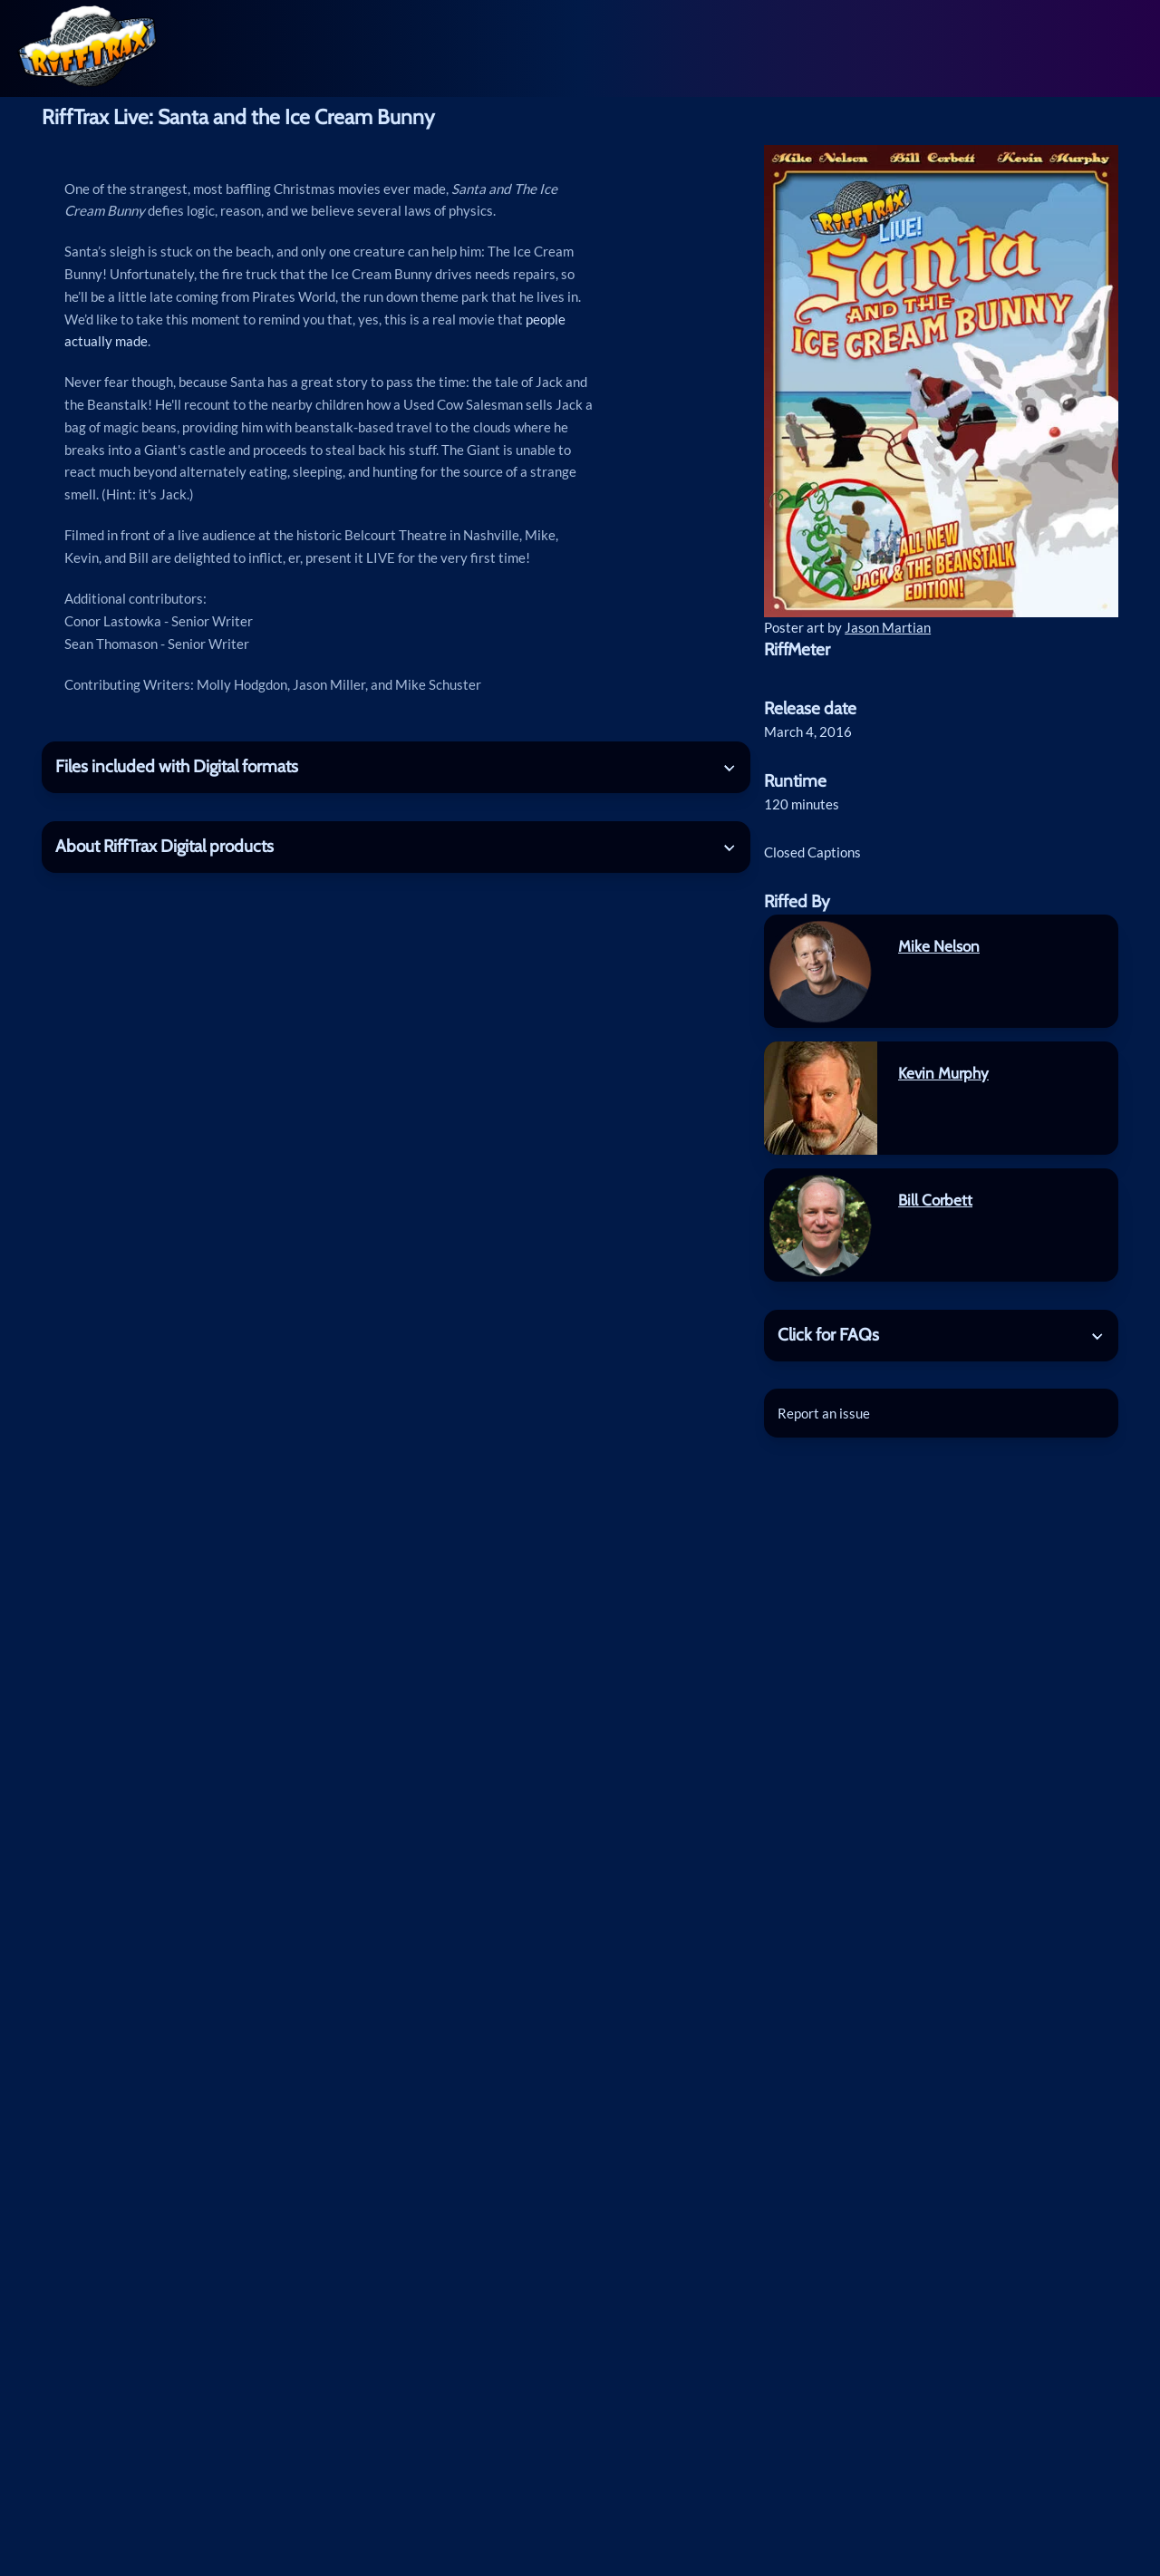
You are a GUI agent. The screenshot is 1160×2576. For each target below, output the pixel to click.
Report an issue (824, 1413)
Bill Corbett (935, 1199)
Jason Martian (888, 627)
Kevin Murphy (943, 1072)
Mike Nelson (939, 945)
